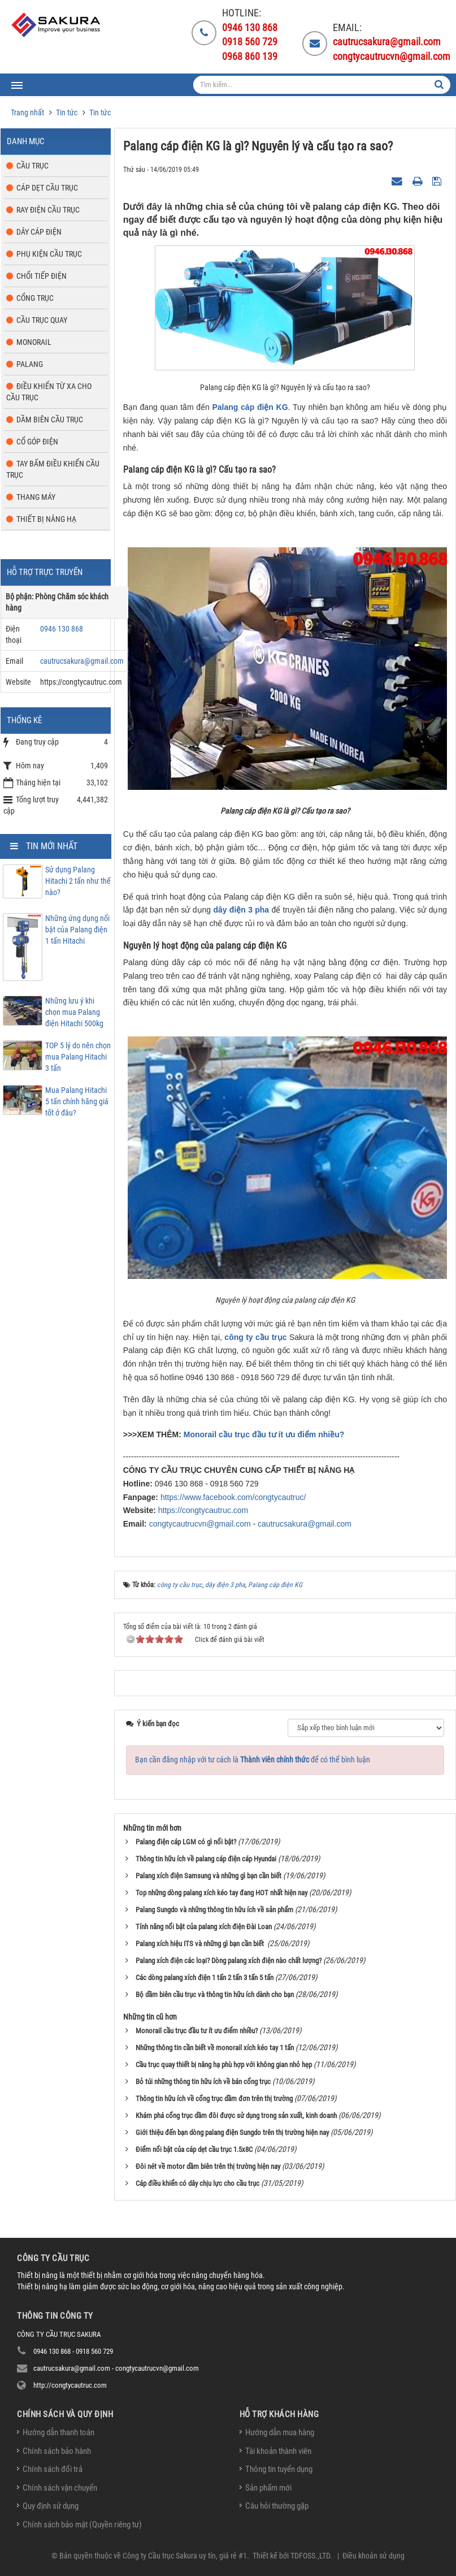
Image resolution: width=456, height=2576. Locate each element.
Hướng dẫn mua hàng (279, 2432)
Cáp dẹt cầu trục (47, 187)
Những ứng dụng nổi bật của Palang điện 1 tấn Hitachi (77, 929)
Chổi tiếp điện (41, 275)
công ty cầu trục (255, 1337)
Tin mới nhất (51, 846)
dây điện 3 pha (241, 909)
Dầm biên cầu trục (49, 419)
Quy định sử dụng (51, 2506)
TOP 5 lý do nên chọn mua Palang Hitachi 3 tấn (78, 1057)
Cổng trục (35, 297)
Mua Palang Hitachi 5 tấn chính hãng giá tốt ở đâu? (76, 1101)
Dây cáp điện (39, 231)
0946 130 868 (61, 628)
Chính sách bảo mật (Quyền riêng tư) (82, 2524)
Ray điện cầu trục (48, 209)
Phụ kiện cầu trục (49, 253)
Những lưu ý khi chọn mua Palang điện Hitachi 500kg (74, 1012)
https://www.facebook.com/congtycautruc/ (233, 1497)
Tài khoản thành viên (278, 2451)
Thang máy (35, 497)
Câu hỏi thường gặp (277, 2506)
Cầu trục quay (41, 320)
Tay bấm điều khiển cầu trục (52, 469)
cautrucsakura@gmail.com (304, 1523)
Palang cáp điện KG (250, 407)
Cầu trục (32, 165)
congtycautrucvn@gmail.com (200, 1523)
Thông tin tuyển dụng (278, 2469)
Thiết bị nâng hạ (46, 519)
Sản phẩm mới (268, 2488)
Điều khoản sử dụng (373, 2555)
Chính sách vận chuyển (60, 2488)
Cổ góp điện (37, 441)
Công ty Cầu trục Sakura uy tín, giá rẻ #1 (185, 2555)
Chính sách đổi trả (52, 2469)
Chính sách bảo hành (57, 2451)
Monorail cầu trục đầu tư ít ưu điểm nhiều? (264, 1434)
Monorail (33, 342)
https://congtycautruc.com (203, 1510)
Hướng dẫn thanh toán (58, 2432)
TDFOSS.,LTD (310, 2555)
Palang (29, 364)
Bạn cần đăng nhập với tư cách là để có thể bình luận (252, 1759)
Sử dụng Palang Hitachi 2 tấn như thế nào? (78, 881)
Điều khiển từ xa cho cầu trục (49, 392)
